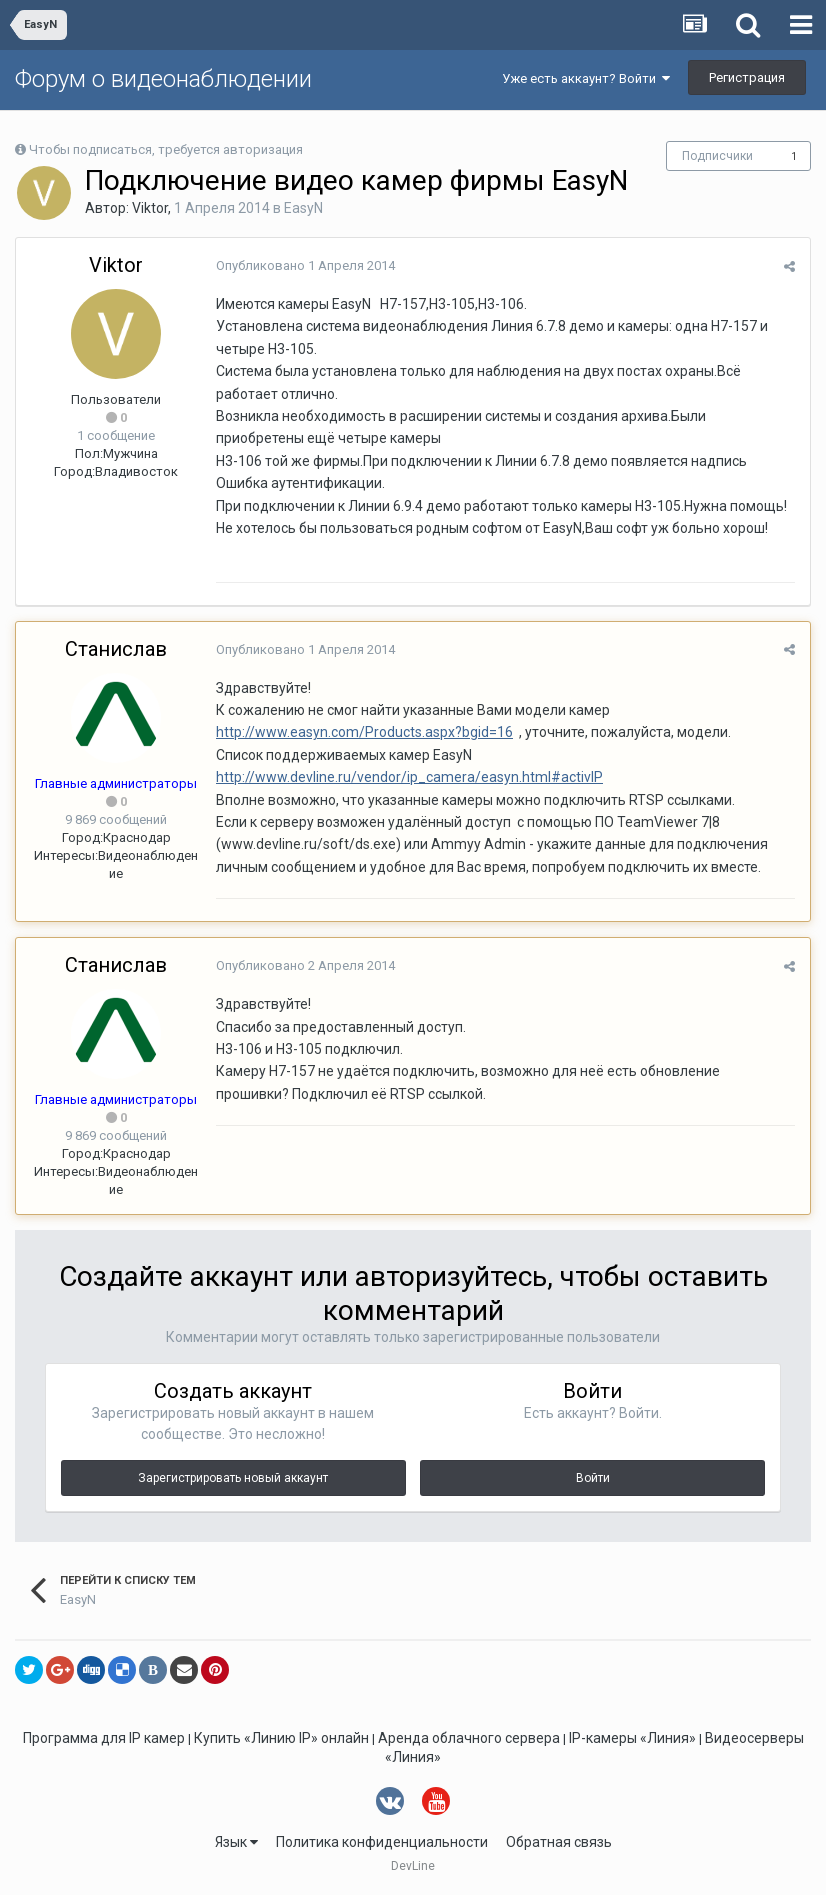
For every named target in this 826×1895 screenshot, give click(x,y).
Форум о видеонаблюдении (163, 79)
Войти (593, 1478)
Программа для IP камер (104, 1738)
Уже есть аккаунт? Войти (586, 78)
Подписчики (717, 156)
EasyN (303, 208)
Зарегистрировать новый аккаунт (233, 1478)
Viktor (150, 208)
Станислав (116, 649)
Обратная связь (559, 1842)
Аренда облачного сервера (469, 1738)
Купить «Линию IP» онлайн (281, 1738)
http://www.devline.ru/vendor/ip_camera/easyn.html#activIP (409, 777)
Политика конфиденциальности (382, 1842)
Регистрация (747, 77)
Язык (236, 1842)
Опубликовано (305, 265)
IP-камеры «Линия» (632, 1738)
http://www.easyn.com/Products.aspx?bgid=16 (364, 732)
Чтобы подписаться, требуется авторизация (166, 149)
